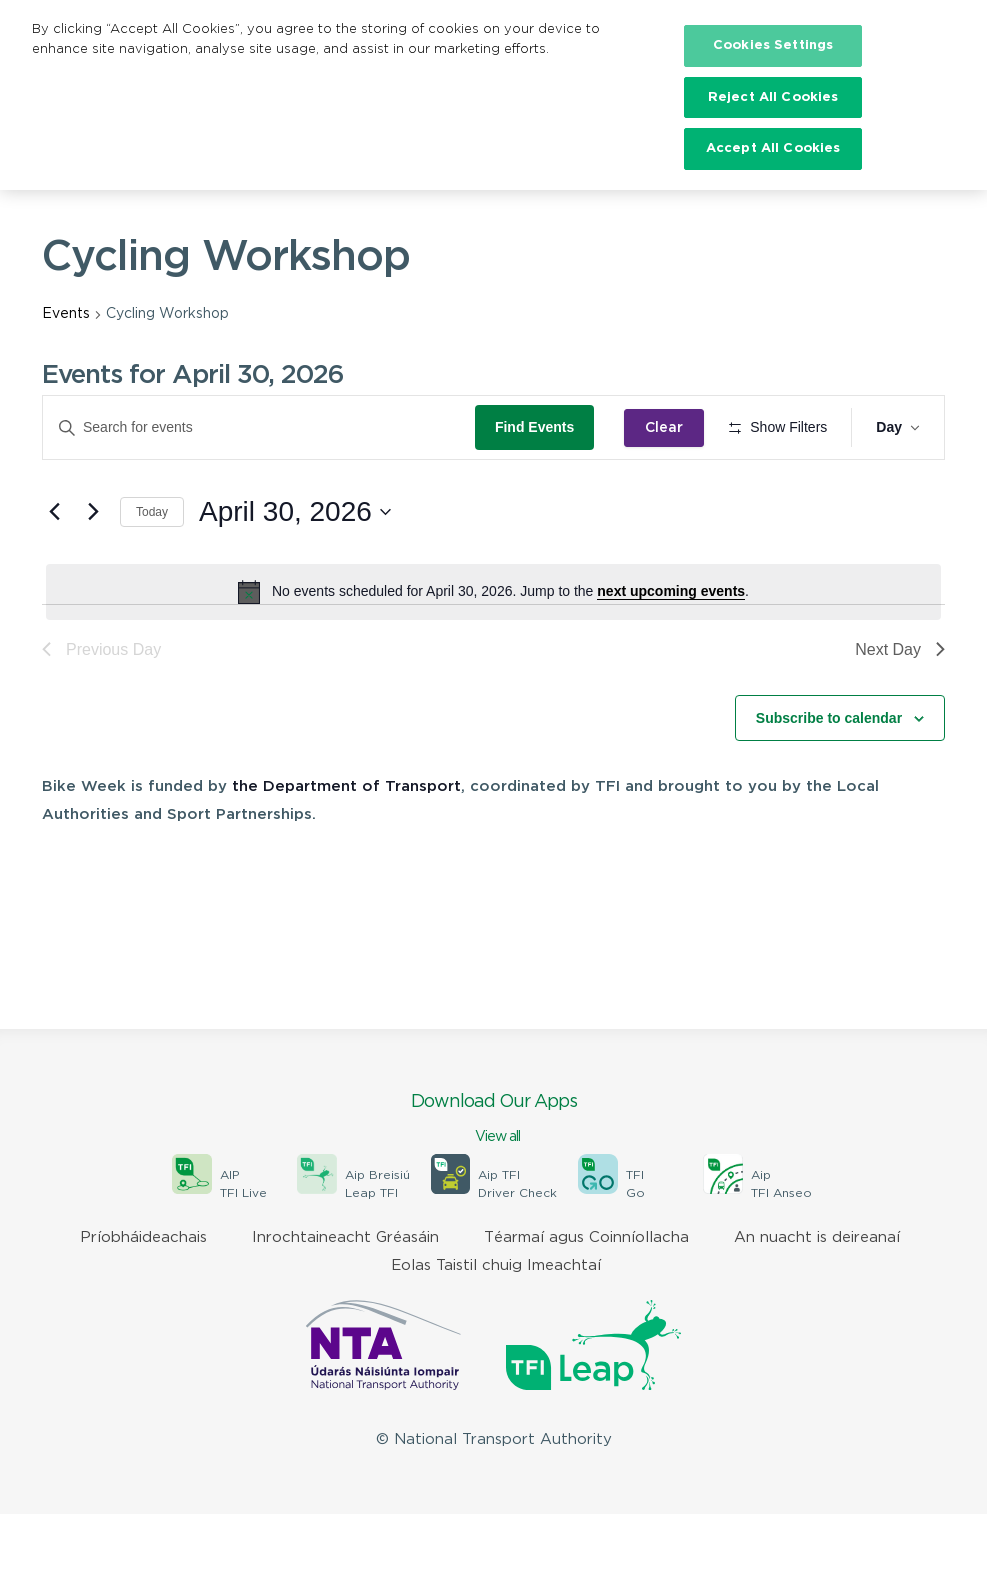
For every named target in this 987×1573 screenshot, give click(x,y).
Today (152, 570)
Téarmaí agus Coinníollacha (586, 1296)
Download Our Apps (493, 1179)
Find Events (540, 427)
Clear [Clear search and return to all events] (671, 428)
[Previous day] (54, 570)
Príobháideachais (143, 1296)
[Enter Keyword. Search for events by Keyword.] (262, 427)
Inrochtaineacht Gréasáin (345, 1296)
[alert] (493, 650)
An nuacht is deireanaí (817, 1296)
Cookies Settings (773, 45)
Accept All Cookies (773, 148)
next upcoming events (671, 650)
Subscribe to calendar (829, 776)
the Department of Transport (346, 845)
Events (66, 314)
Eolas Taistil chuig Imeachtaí (496, 1324)
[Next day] (93, 570)
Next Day (900, 707)
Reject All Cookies (773, 97)
